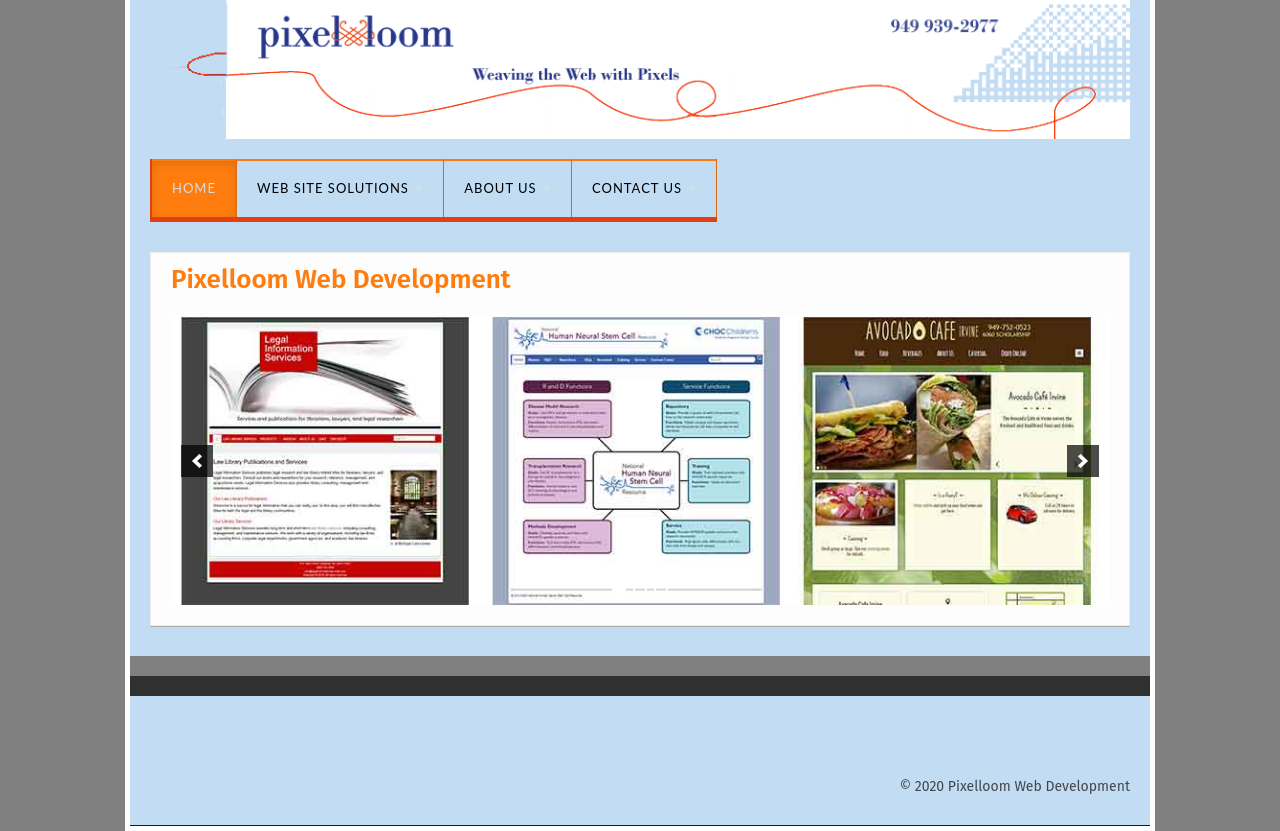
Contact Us (644, 188)
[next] (1083, 461)
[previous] (197, 461)
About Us (507, 188)
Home (194, 188)
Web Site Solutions (340, 188)
